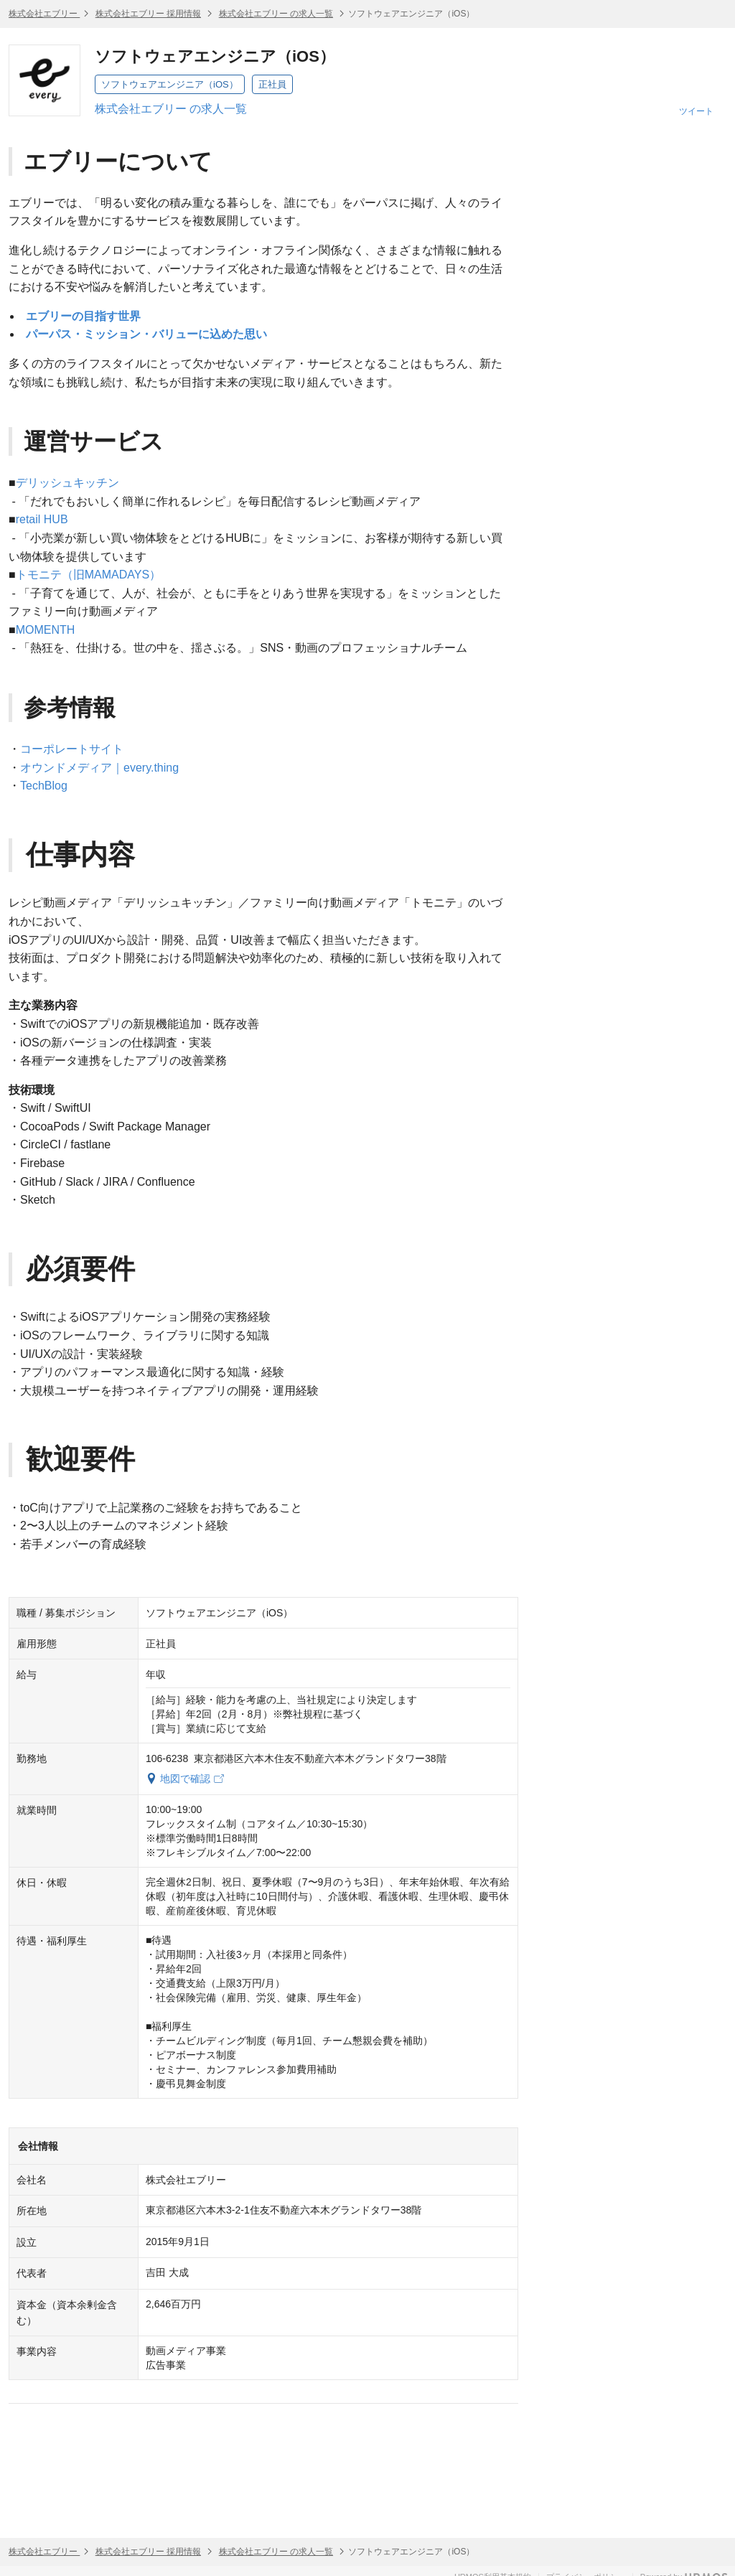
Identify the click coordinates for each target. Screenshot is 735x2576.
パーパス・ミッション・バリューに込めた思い (146, 334)
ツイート (696, 111)
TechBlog (43, 785)
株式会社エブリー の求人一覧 (276, 14)
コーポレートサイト (71, 749)
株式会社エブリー (44, 14)
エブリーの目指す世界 (83, 316)
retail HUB (42, 519)
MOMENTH (45, 630)
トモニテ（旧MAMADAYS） (88, 574)
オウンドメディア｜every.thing (99, 768)
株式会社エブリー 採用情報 (148, 14)
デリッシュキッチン (67, 483)
